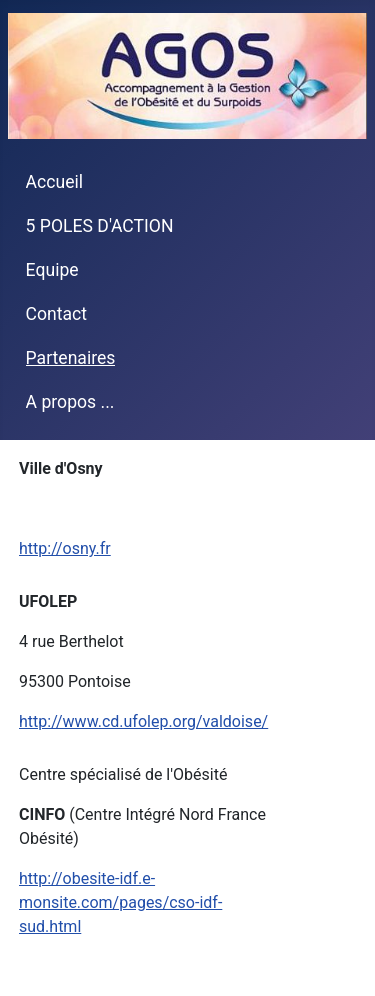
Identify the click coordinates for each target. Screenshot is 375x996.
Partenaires (71, 358)
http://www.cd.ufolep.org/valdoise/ (143, 721)
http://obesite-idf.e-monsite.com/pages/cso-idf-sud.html (120, 902)
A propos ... (70, 402)
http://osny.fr (65, 548)
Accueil (54, 182)
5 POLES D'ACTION (100, 226)
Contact (57, 314)
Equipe (52, 270)
